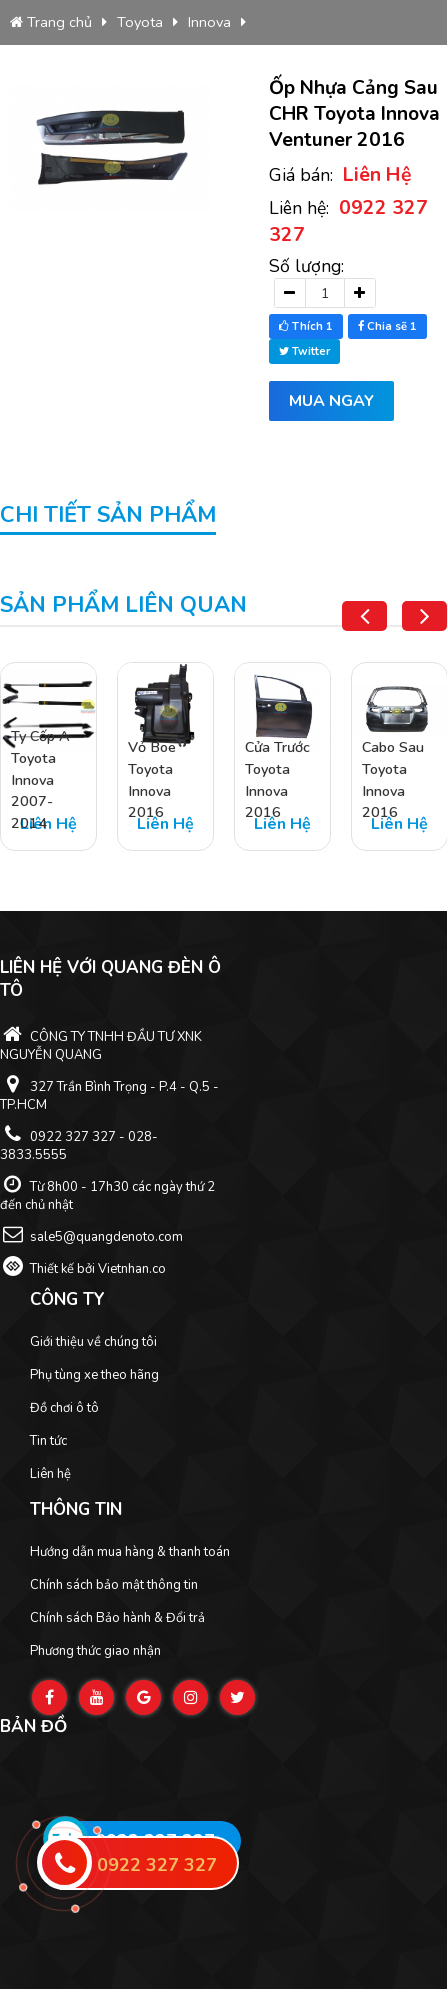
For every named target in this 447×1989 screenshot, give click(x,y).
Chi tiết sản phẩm (108, 515)
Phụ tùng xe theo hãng (94, 1375)
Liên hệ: (348, 221)
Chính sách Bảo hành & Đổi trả (117, 1618)
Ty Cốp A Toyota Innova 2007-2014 (40, 780)
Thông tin (76, 1509)
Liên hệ (50, 1474)
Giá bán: (340, 174)
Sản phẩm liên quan (123, 605)
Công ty (67, 1299)
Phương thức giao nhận (95, 1651)
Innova (209, 22)
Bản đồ (33, 1726)
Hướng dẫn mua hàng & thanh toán (130, 1552)
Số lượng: (306, 266)
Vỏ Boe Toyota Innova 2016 (152, 780)
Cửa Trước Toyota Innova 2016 (277, 780)
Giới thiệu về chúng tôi (93, 1342)
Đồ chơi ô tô (64, 1408)
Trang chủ (51, 22)
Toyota (140, 22)
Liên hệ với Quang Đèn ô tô (110, 979)
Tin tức (48, 1441)
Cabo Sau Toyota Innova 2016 (393, 780)
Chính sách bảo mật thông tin (114, 1585)
